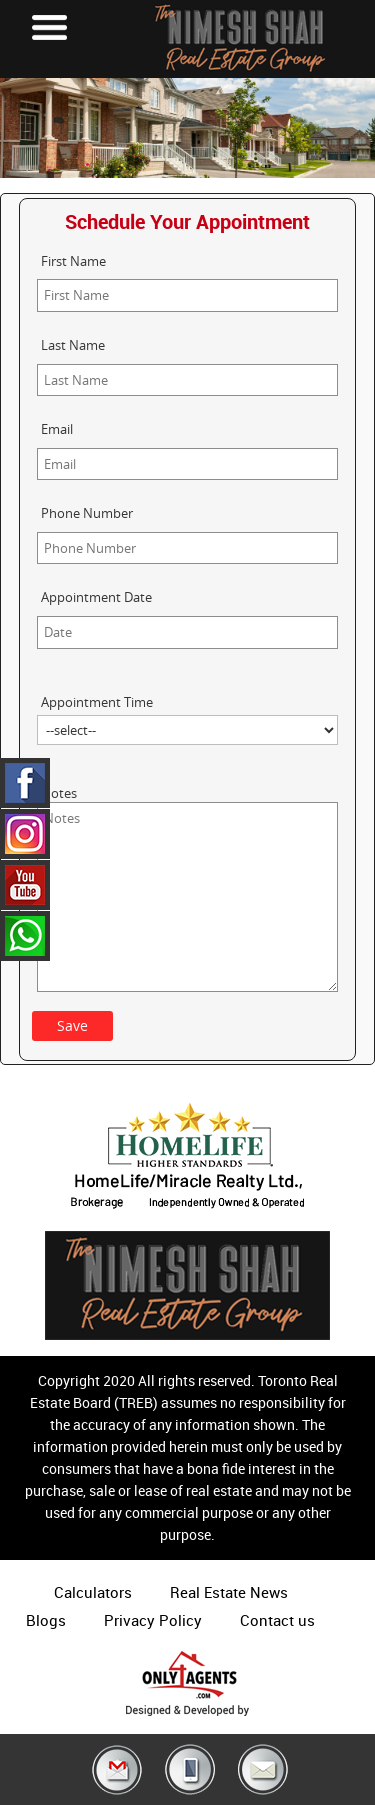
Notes (59, 793)
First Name (73, 261)
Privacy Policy (153, 1620)
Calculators (93, 1592)
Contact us (277, 1620)
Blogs (46, 1620)
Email (57, 429)
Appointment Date (96, 597)
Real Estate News (229, 1592)
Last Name (73, 345)
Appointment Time (97, 702)
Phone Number (87, 513)
